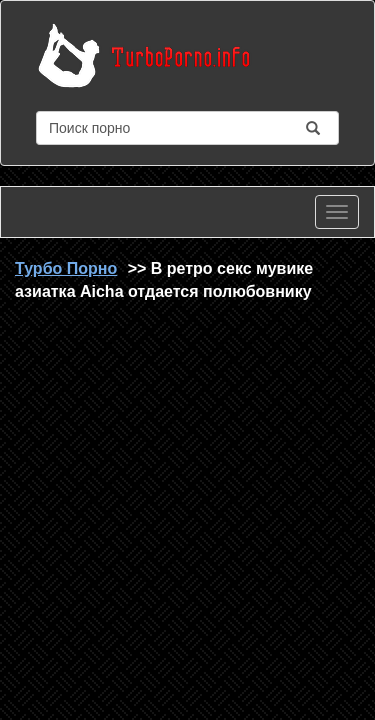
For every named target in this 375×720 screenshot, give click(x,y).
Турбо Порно (66, 268)
